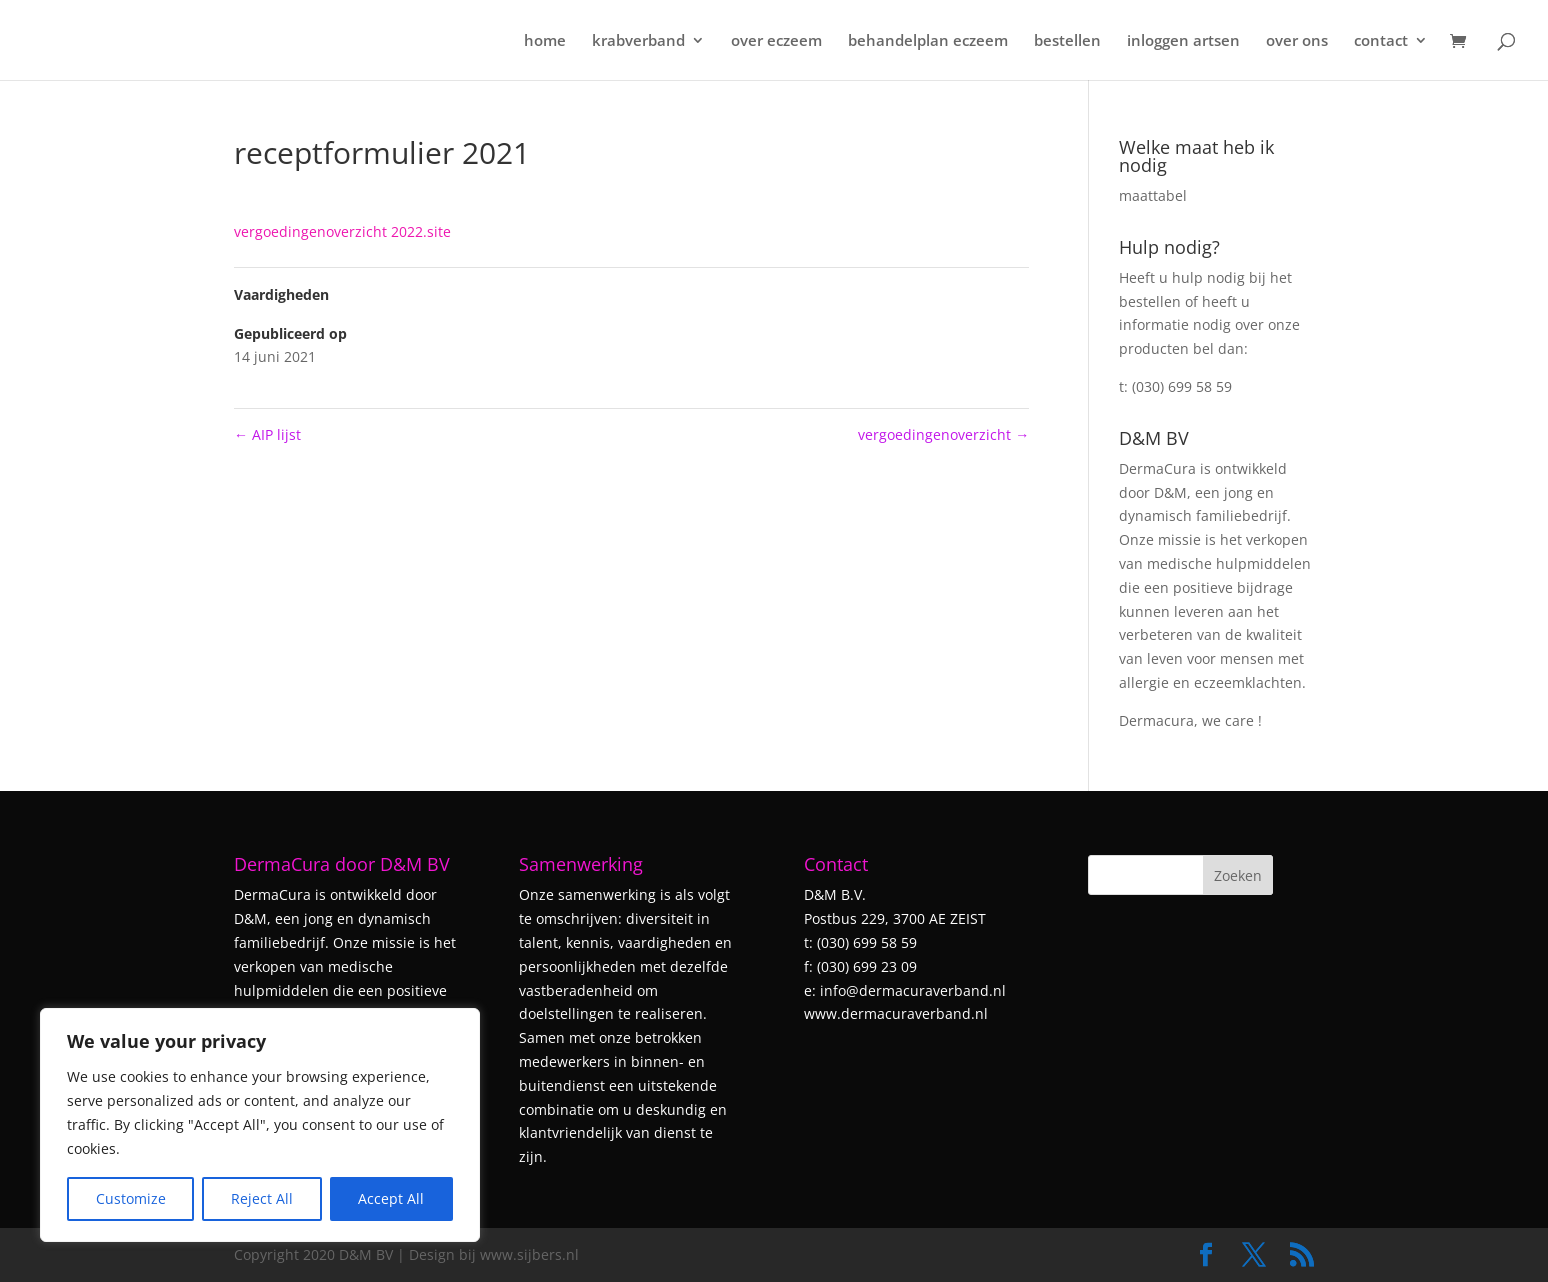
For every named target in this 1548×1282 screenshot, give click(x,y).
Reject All (262, 1198)
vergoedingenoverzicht (943, 434)
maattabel (1153, 195)
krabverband (638, 41)
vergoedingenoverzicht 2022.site (342, 231)
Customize (131, 1198)
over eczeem (776, 41)
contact (1381, 41)
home (545, 41)
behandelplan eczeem (928, 41)
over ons (1297, 41)
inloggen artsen (1183, 41)
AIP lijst (267, 434)
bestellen (1067, 41)
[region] (260, 1125)
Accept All (391, 1198)
